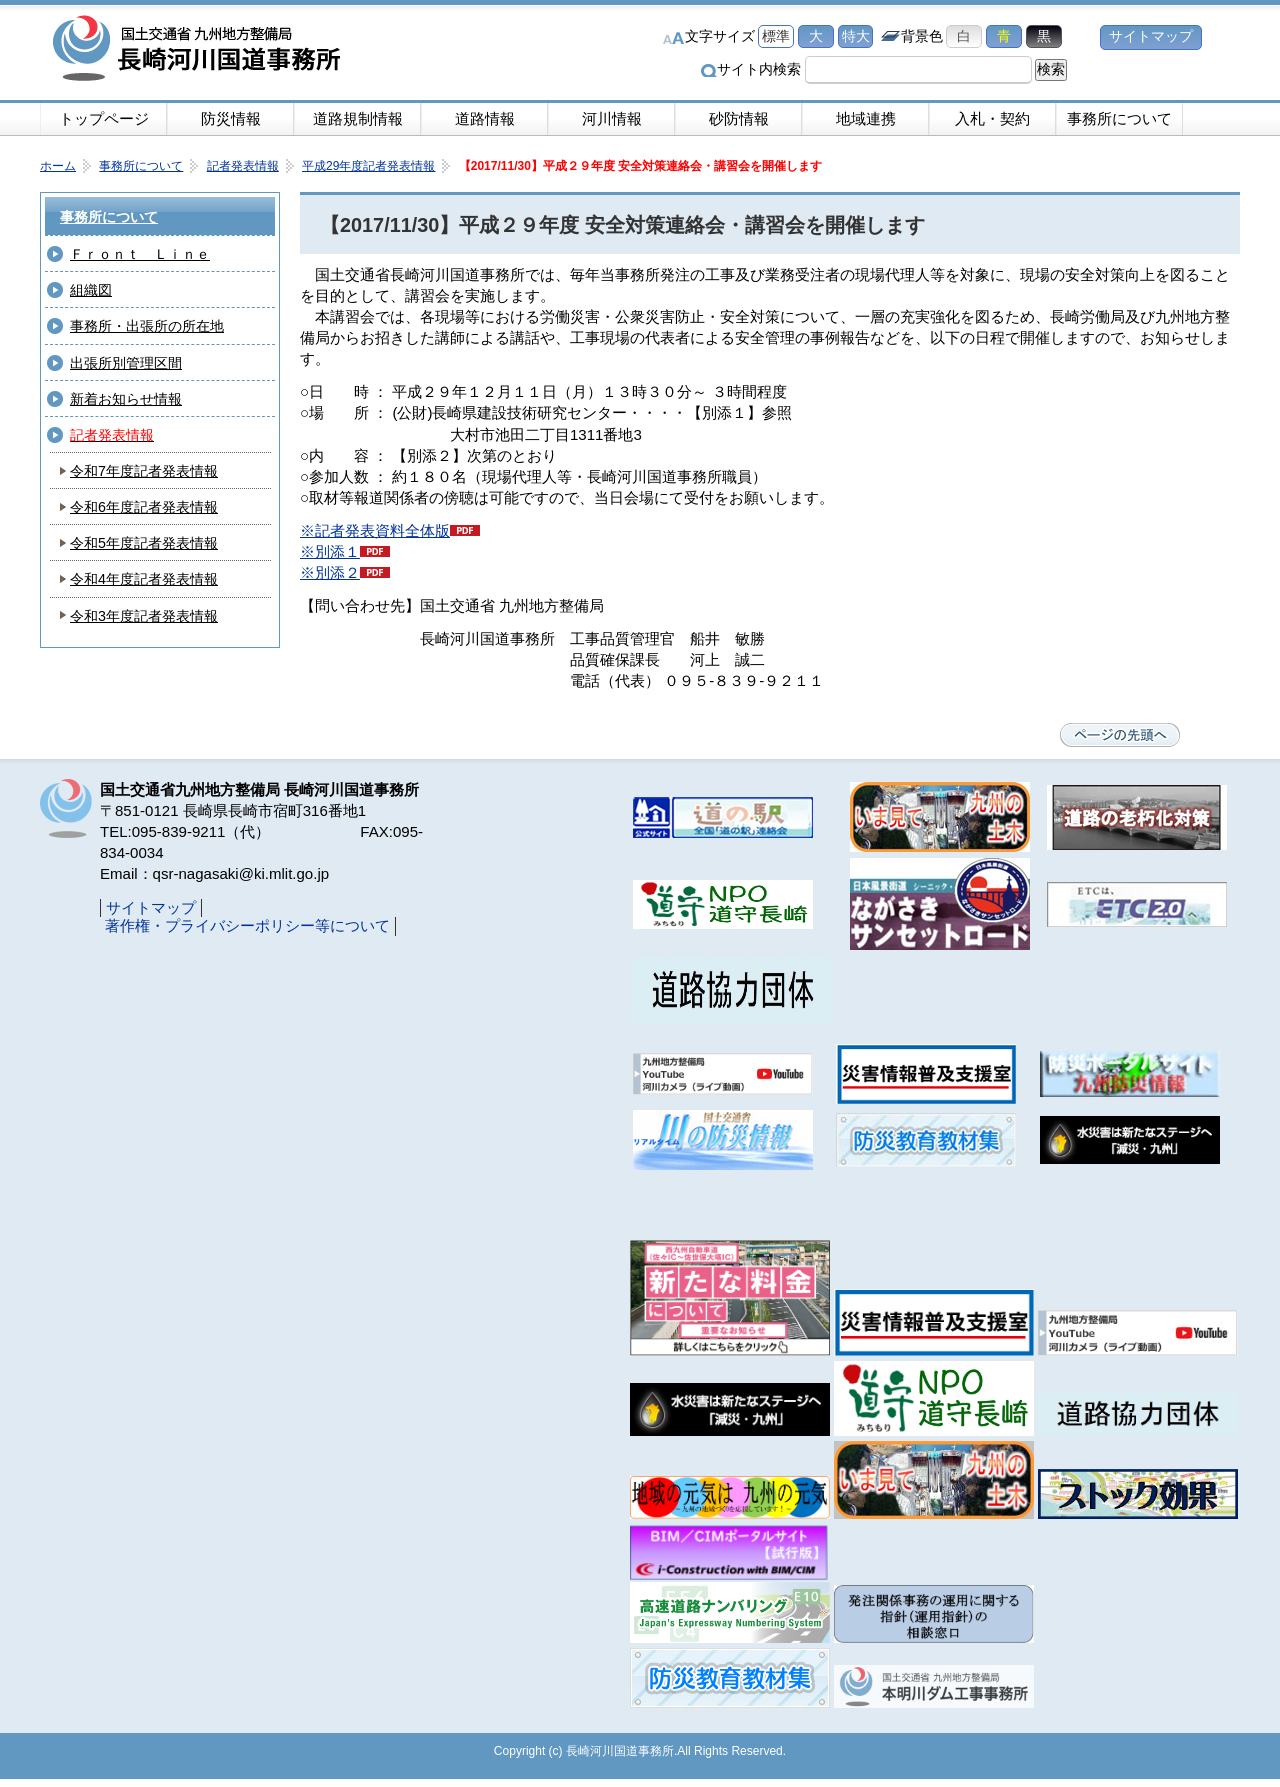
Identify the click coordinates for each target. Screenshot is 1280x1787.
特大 (856, 36)
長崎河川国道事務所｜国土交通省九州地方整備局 (200, 50)
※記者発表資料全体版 (375, 530)
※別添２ (330, 572)
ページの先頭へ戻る (1120, 735)
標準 (776, 36)
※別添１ (330, 551)
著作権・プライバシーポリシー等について (247, 925)
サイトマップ (1151, 36)
